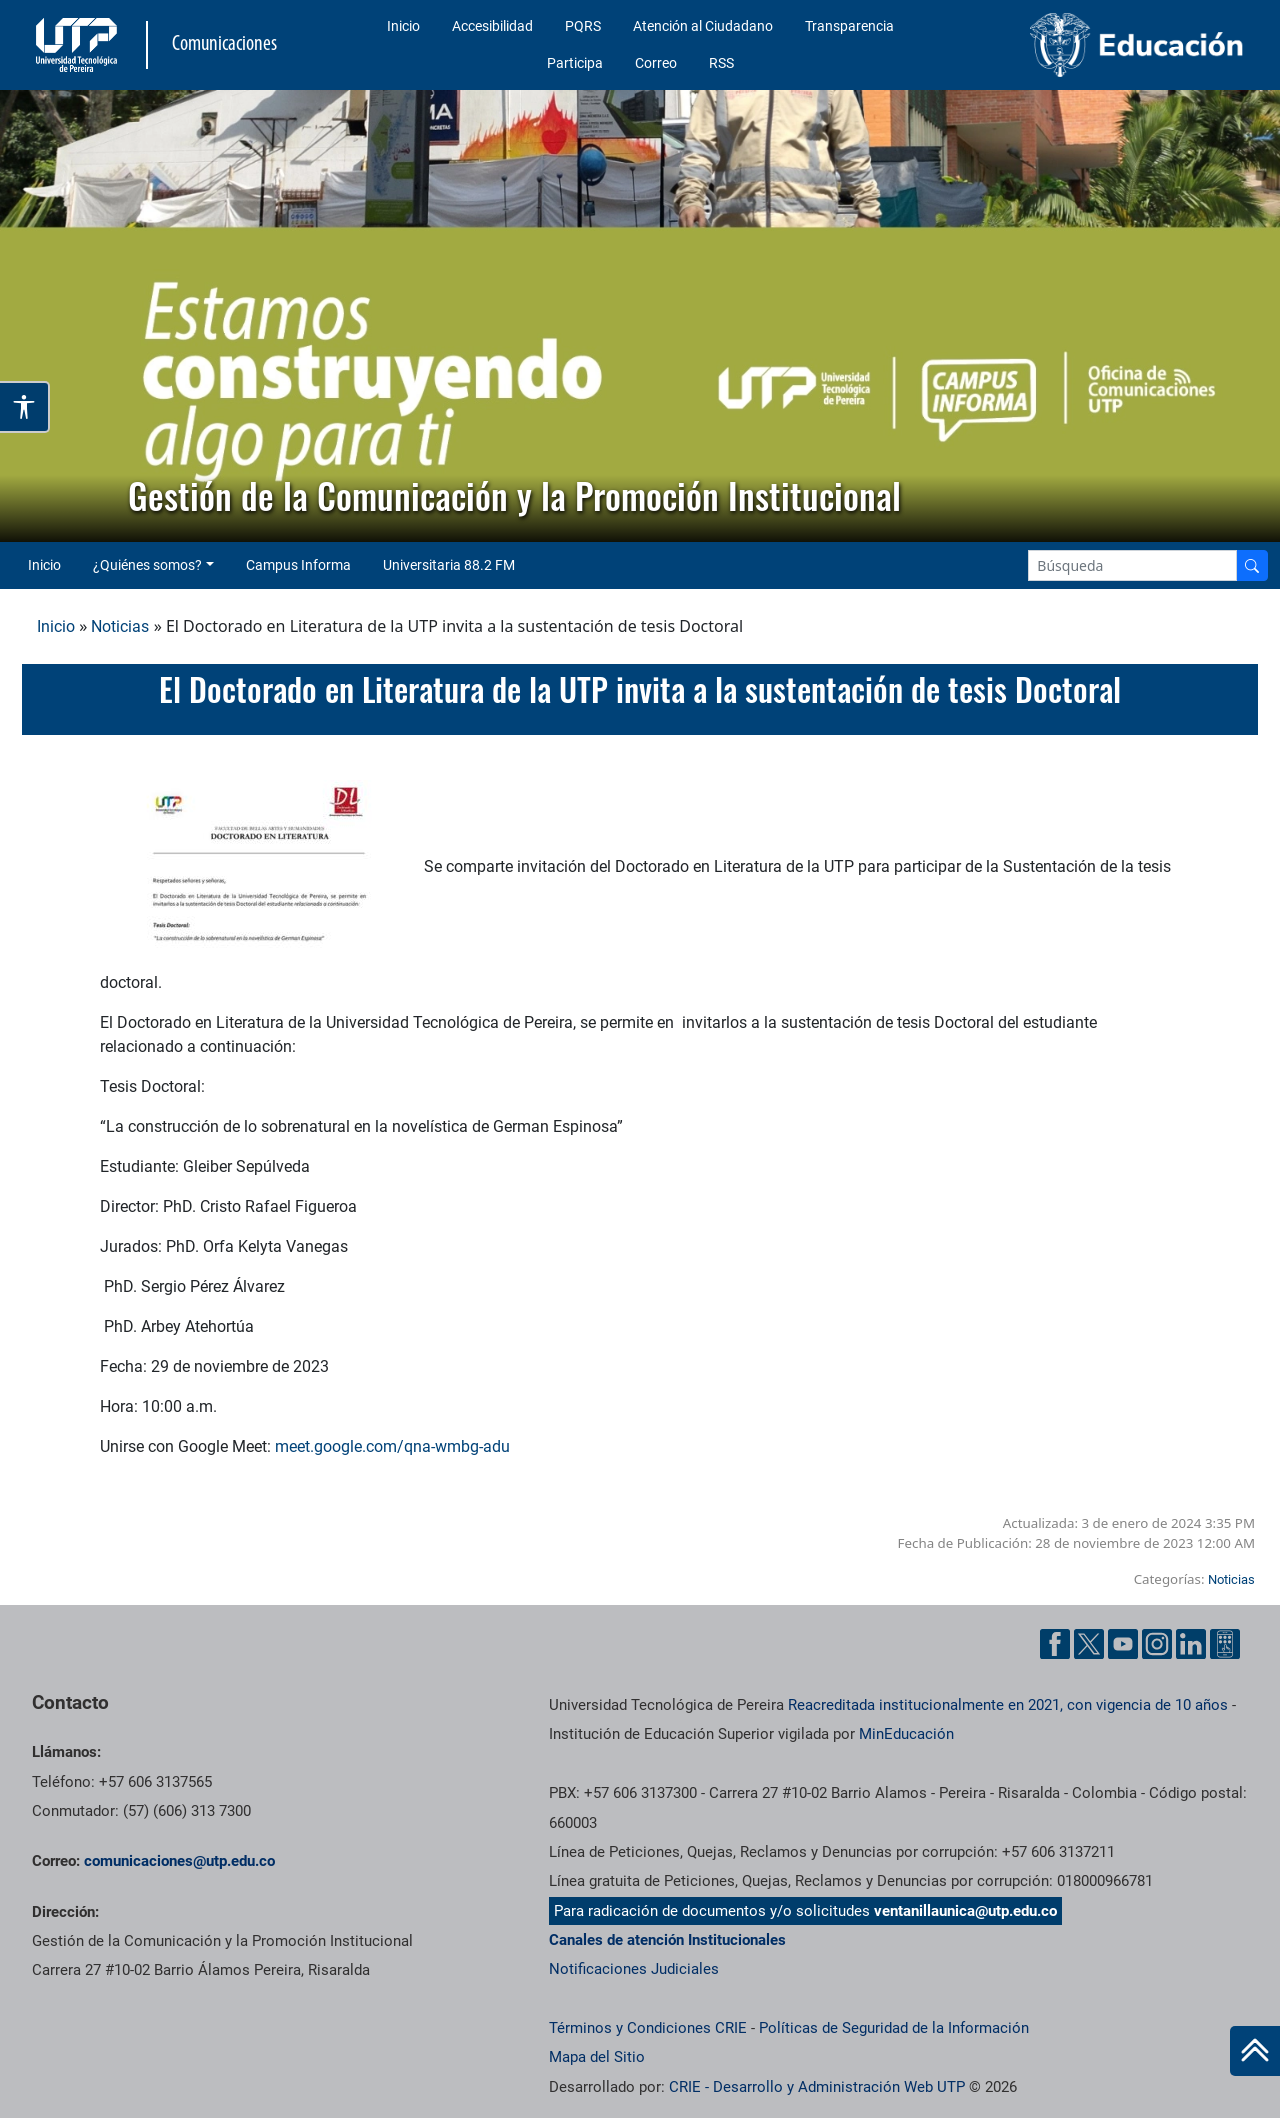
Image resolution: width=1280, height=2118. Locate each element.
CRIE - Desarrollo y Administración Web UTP (817, 2087)
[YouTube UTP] (1123, 1644)
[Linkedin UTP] (1191, 1644)
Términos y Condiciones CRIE (648, 2028)
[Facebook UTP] (1055, 1644)
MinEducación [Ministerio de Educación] (906, 1734)
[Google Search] (1132, 565)
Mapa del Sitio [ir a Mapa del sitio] (597, 2057)
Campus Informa (298, 565)
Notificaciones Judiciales (634, 1969)
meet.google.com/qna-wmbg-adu (392, 1446)
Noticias (120, 626)
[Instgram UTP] (1157, 1644)
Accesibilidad (492, 26)
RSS (721, 63)
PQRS (583, 26)
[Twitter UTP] (1089, 1644)
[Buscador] (1252, 565)
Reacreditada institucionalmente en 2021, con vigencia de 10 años (1008, 1705)
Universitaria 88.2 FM (449, 565)
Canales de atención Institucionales (667, 1940)
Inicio (403, 26)
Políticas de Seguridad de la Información (894, 2028)
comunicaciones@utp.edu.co (179, 1861)
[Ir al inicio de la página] (1255, 2051)
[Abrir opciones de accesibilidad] (25, 407)
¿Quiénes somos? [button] (147, 565)
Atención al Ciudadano (703, 26)
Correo (656, 63)
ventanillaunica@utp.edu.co (965, 1911)
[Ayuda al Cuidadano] (1225, 1644)
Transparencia (849, 26)
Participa (575, 63)
